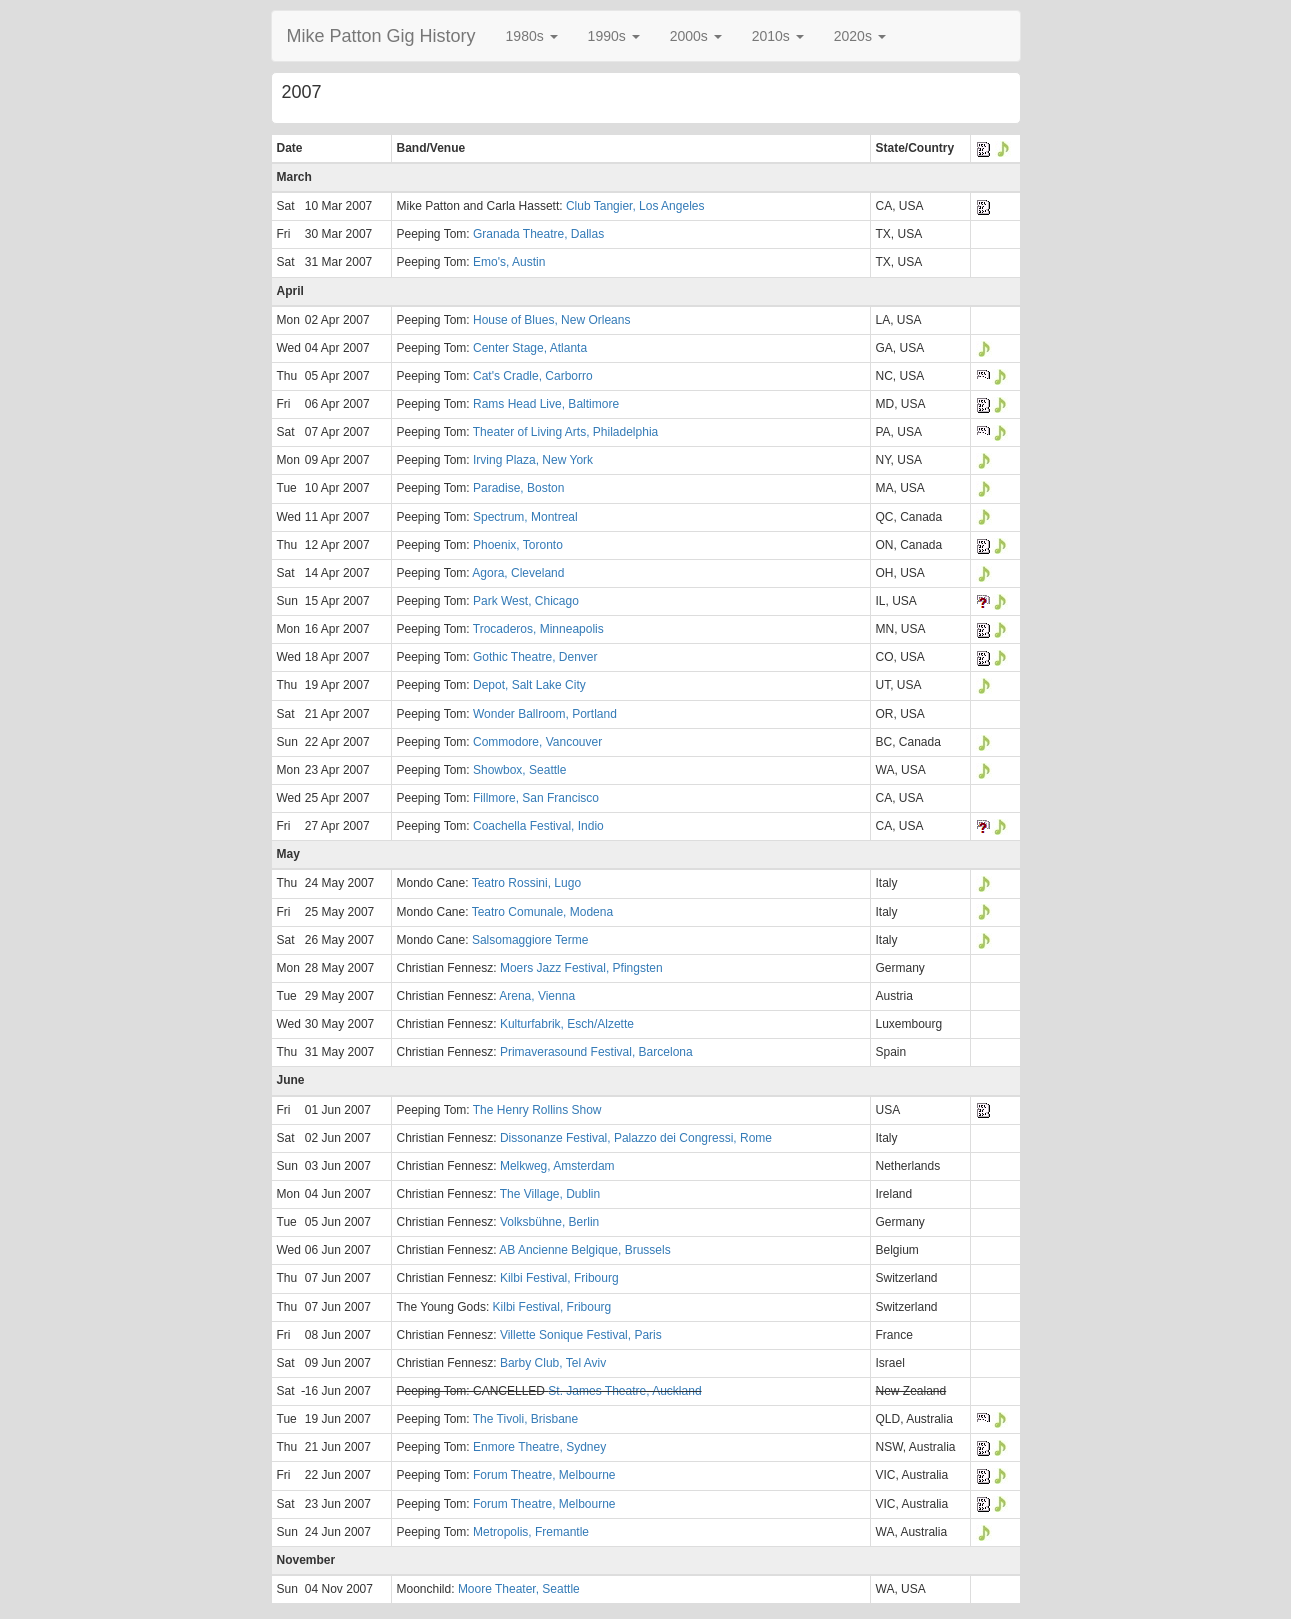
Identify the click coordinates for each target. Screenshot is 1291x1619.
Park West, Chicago (526, 601)
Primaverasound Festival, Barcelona (596, 1052)
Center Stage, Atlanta (530, 348)
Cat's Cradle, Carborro (533, 376)
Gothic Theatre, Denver (535, 657)
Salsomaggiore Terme (530, 940)
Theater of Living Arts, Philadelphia (565, 432)
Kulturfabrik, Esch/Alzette (567, 1024)
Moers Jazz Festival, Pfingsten (581, 968)
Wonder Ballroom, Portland (545, 714)
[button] (532, 36)
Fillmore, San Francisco (536, 798)
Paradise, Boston (518, 488)
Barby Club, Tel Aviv (553, 1363)
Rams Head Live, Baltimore (546, 404)
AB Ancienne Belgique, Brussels (584, 1250)
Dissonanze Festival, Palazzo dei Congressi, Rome (636, 1138)
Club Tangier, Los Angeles (635, 206)
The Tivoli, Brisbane (525, 1419)
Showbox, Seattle (519, 770)
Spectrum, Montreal (525, 517)
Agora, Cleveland (518, 573)
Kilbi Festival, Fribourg (559, 1278)
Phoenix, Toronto (518, 545)
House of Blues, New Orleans (551, 320)
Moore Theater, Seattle (519, 1589)
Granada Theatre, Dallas (538, 234)
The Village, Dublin (550, 1194)
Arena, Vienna (537, 996)
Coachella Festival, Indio (538, 826)
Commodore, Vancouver (537, 742)
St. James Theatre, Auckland (624, 1391)
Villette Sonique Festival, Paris (581, 1335)
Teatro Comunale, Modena (542, 912)
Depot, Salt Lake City (529, 685)
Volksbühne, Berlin (549, 1222)
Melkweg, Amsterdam (557, 1166)
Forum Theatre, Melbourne (544, 1475)
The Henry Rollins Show (537, 1110)
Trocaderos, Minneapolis (538, 629)
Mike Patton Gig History (381, 36)
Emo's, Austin (509, 262)
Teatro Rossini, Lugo (526, 883)
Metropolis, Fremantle (531, 1532)
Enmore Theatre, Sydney (539, 1447)
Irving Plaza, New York (533, 460)
